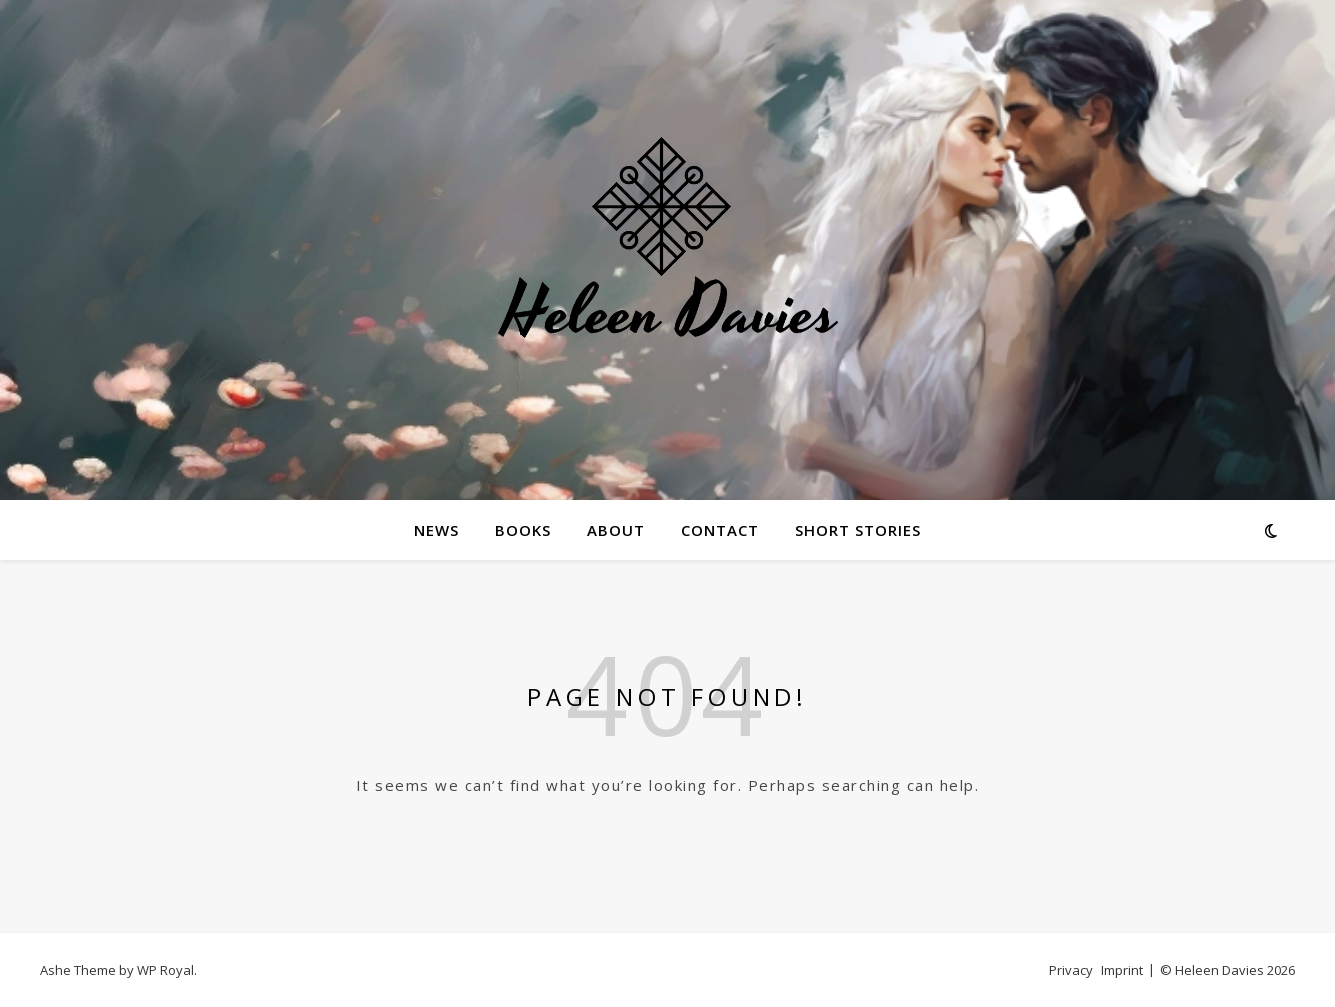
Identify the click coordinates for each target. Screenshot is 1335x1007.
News (436, 530)
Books (523, 530)
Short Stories (858, 530)
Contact (720, 530)
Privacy (1071, 970)
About (616, 530)
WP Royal (165, 970)
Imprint (1122, 970)
